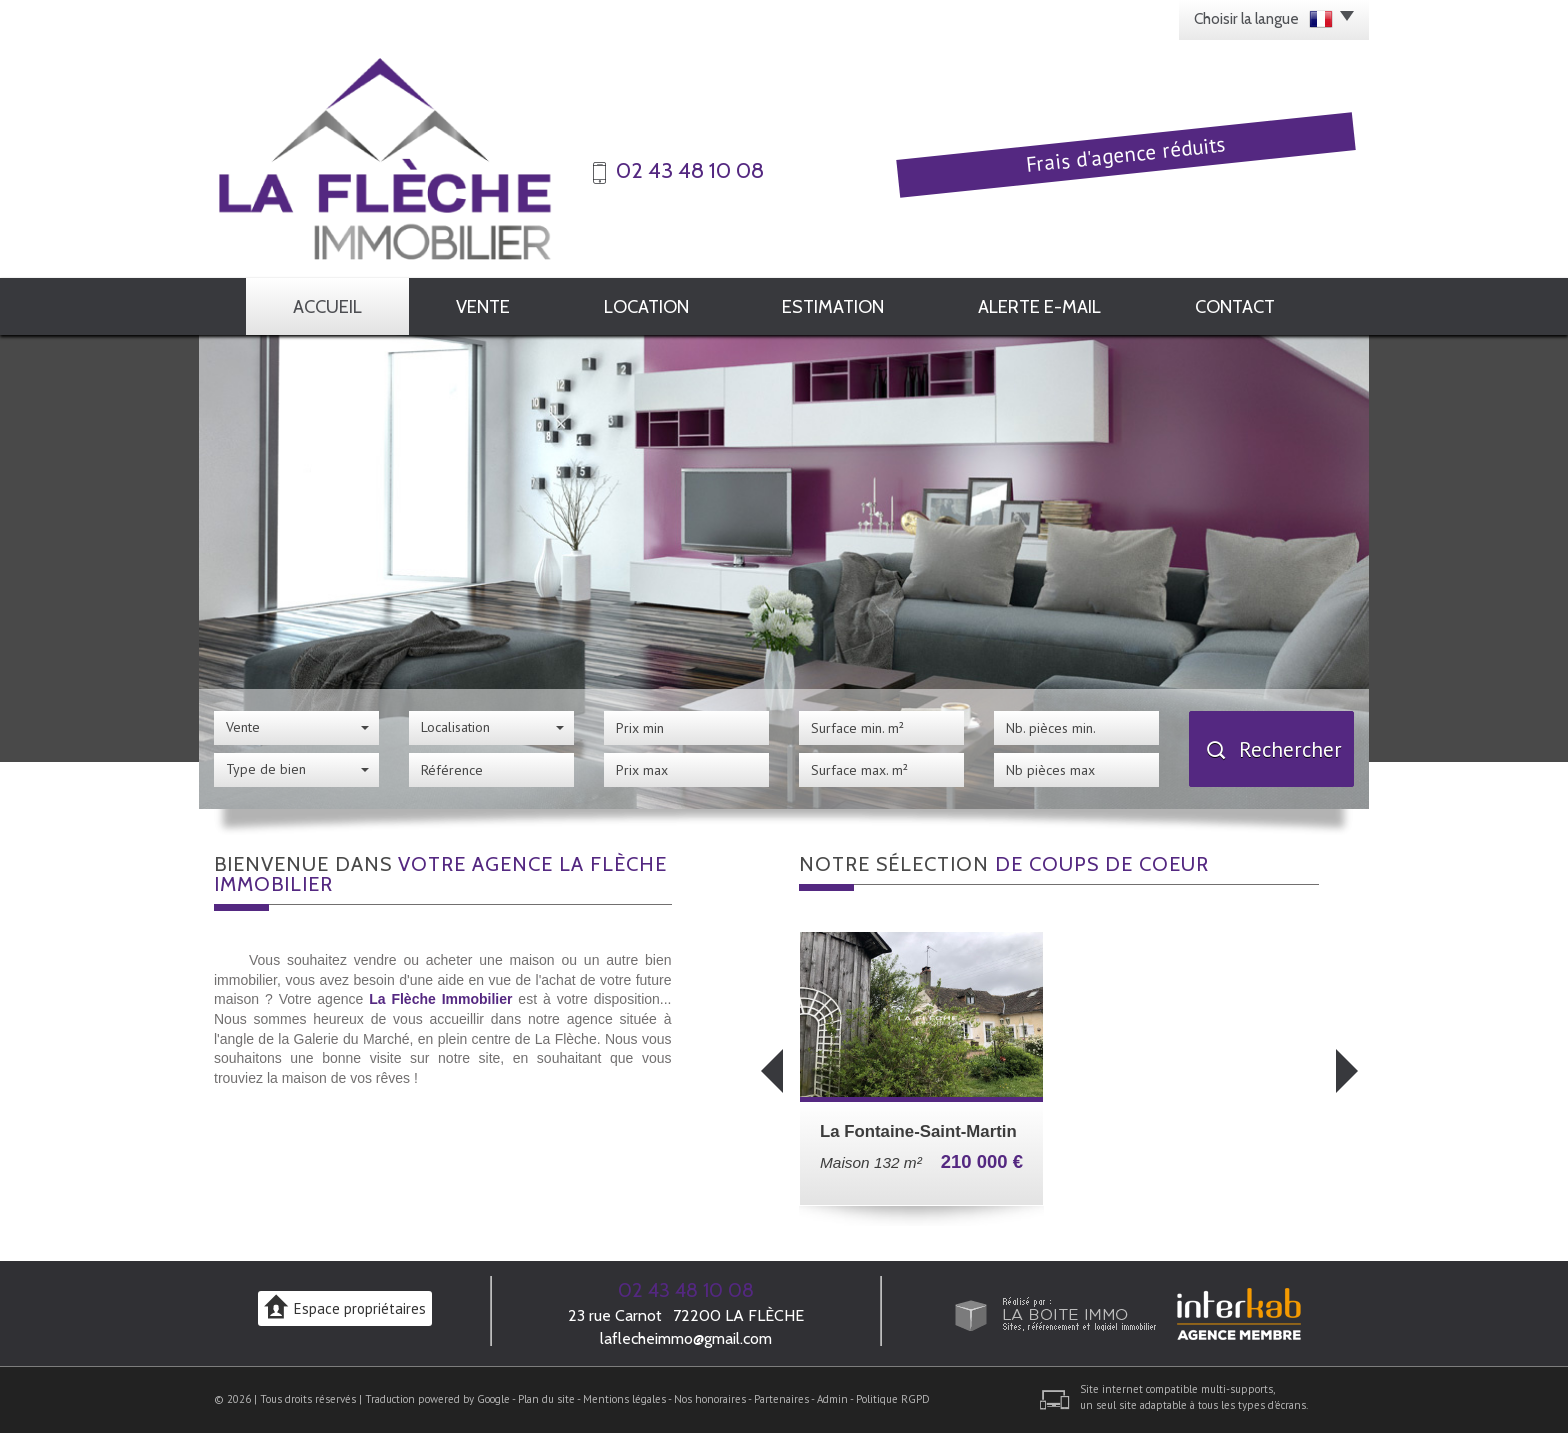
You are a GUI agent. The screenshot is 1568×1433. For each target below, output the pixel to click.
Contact (1235, 306)
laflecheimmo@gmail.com (686, 1338)
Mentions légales (624, 1399)
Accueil (327, 306)
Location (646, 306)
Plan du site (546, 1399)
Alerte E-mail (1039, 306)
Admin (832, 1399)
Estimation (833, 306)
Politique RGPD (893, 1399)
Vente (483, 306)
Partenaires (781, 1399)
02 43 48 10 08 (686, 1290)
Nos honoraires (710, 1399)
